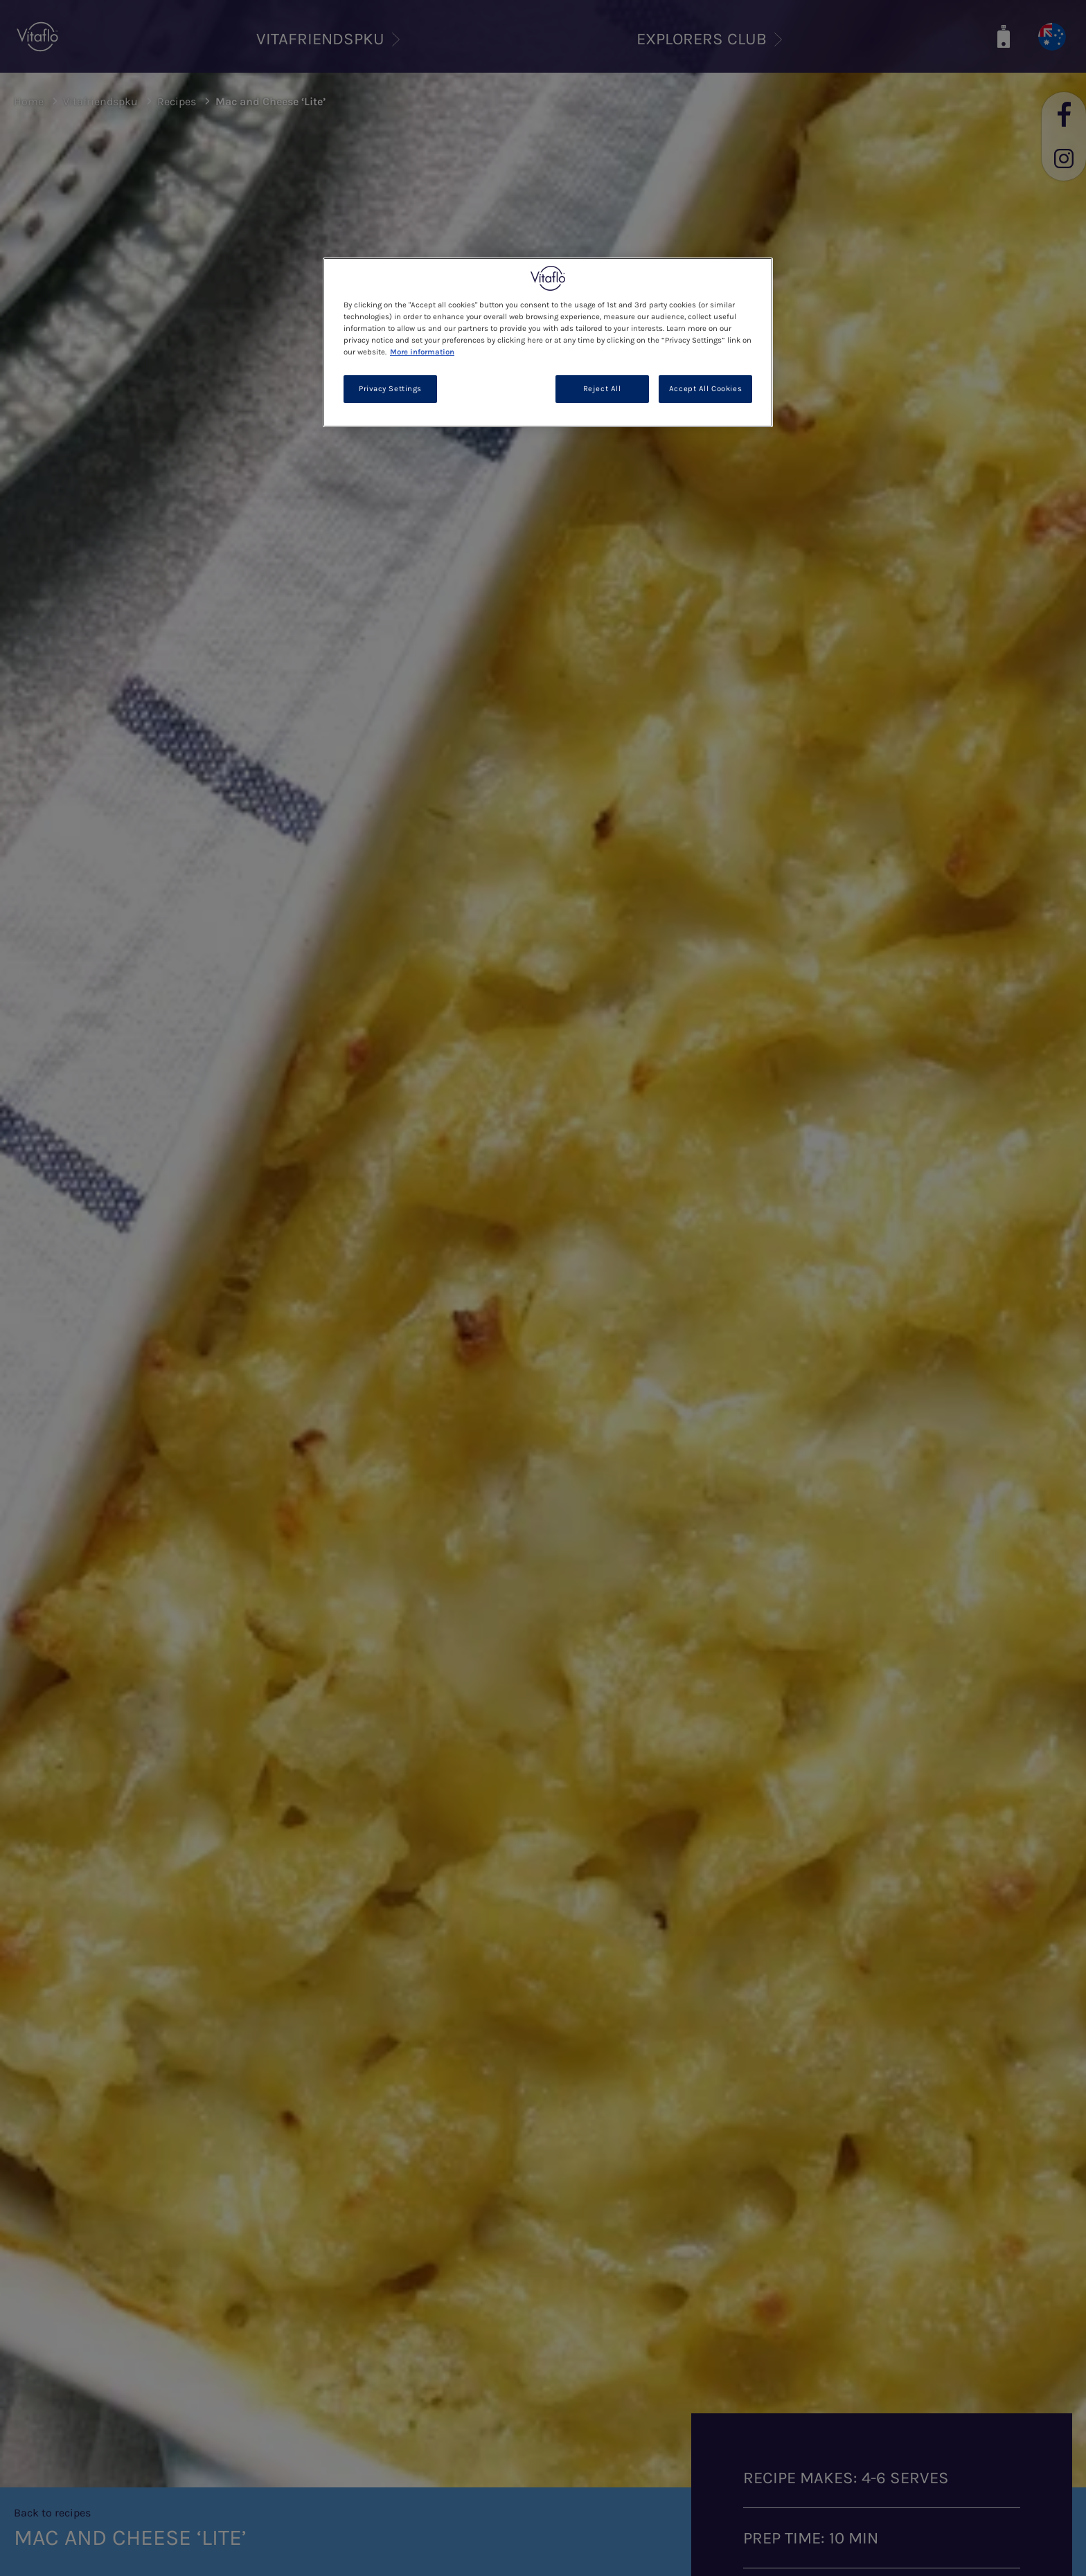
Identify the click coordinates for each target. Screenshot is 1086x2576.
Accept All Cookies (705, 388)
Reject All (602, 388)
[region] (548, 342)
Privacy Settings (390, 388)
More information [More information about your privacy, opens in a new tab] (422, 352)
